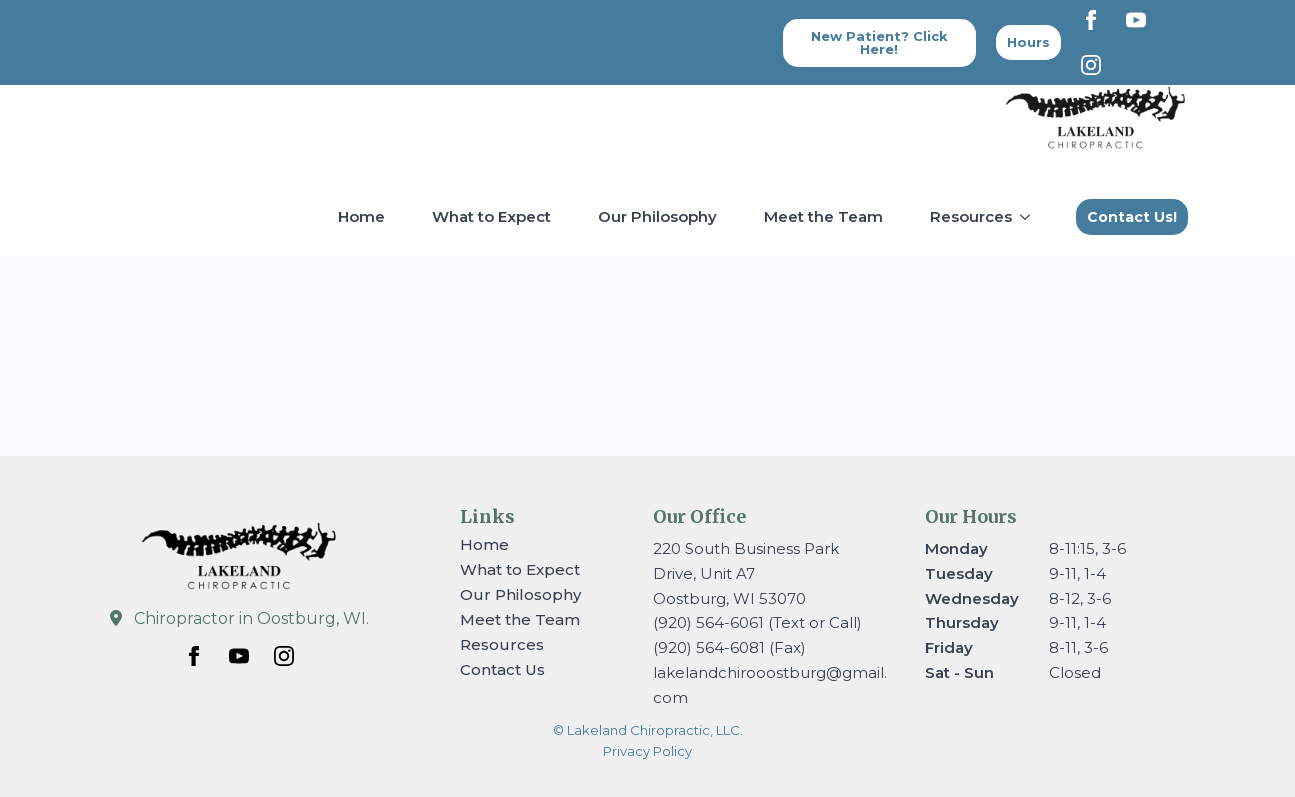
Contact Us (502, 669)
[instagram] (1091, 65)
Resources (971, 216)
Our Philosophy (657, 216)
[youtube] (1136, 20)
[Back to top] (1028, 42)
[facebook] (1091, 20)
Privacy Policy (647, 751)
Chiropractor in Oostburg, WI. (251, 618)
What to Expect (491, 216)
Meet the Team (823, 216)
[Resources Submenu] (1029, 216)
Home (361, 216)
